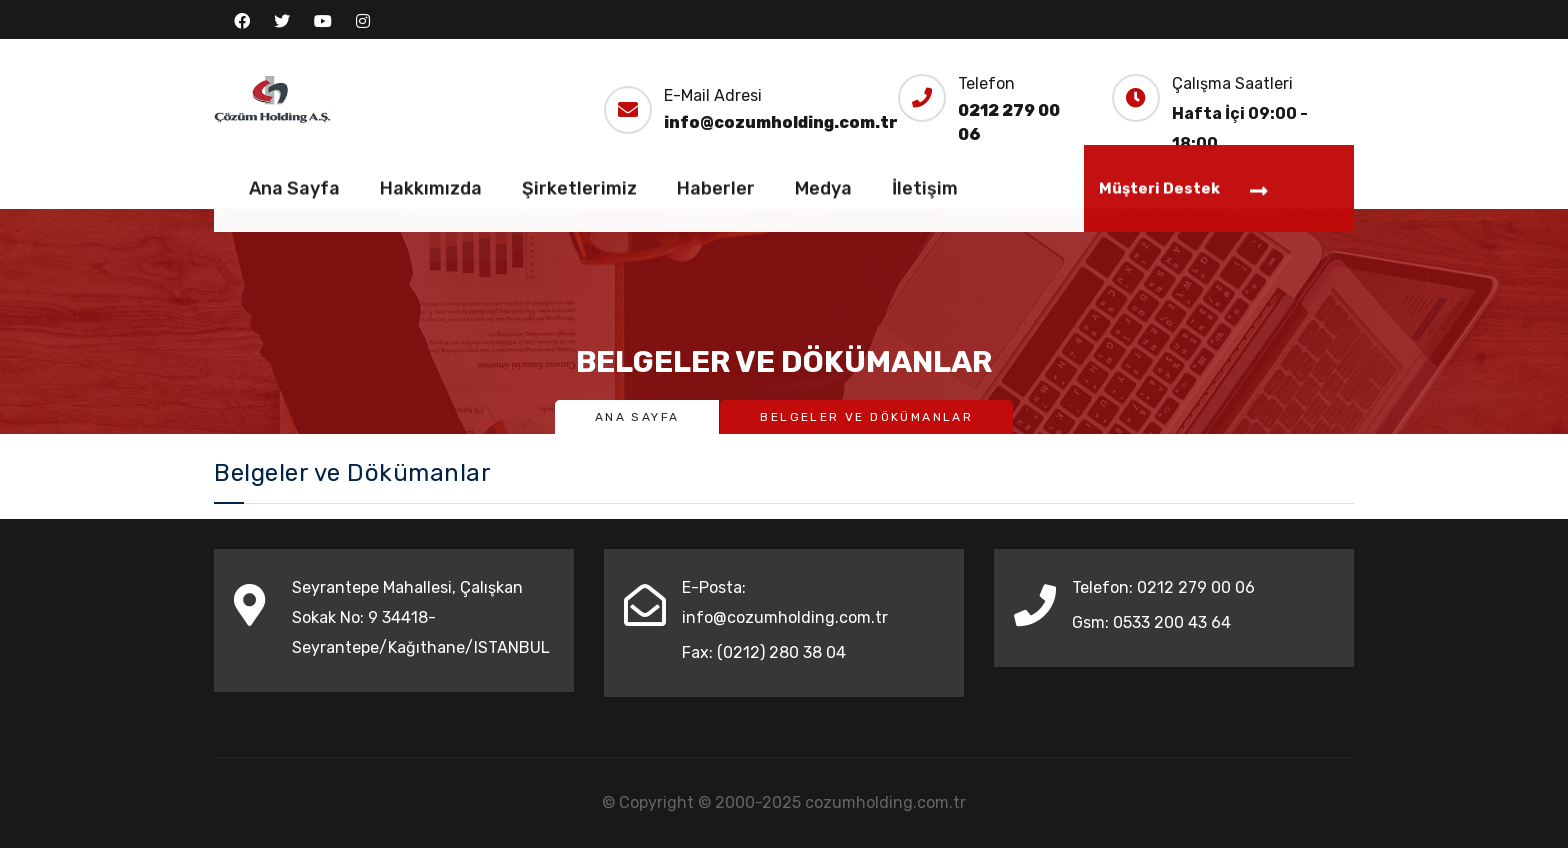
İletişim (925, 192)
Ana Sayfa (294, 192)
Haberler (716, 192)
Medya (823, 192)
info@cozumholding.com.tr (781, 122)
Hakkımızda (431, 192)
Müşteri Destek (1183, 193)
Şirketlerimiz (579, 192)
